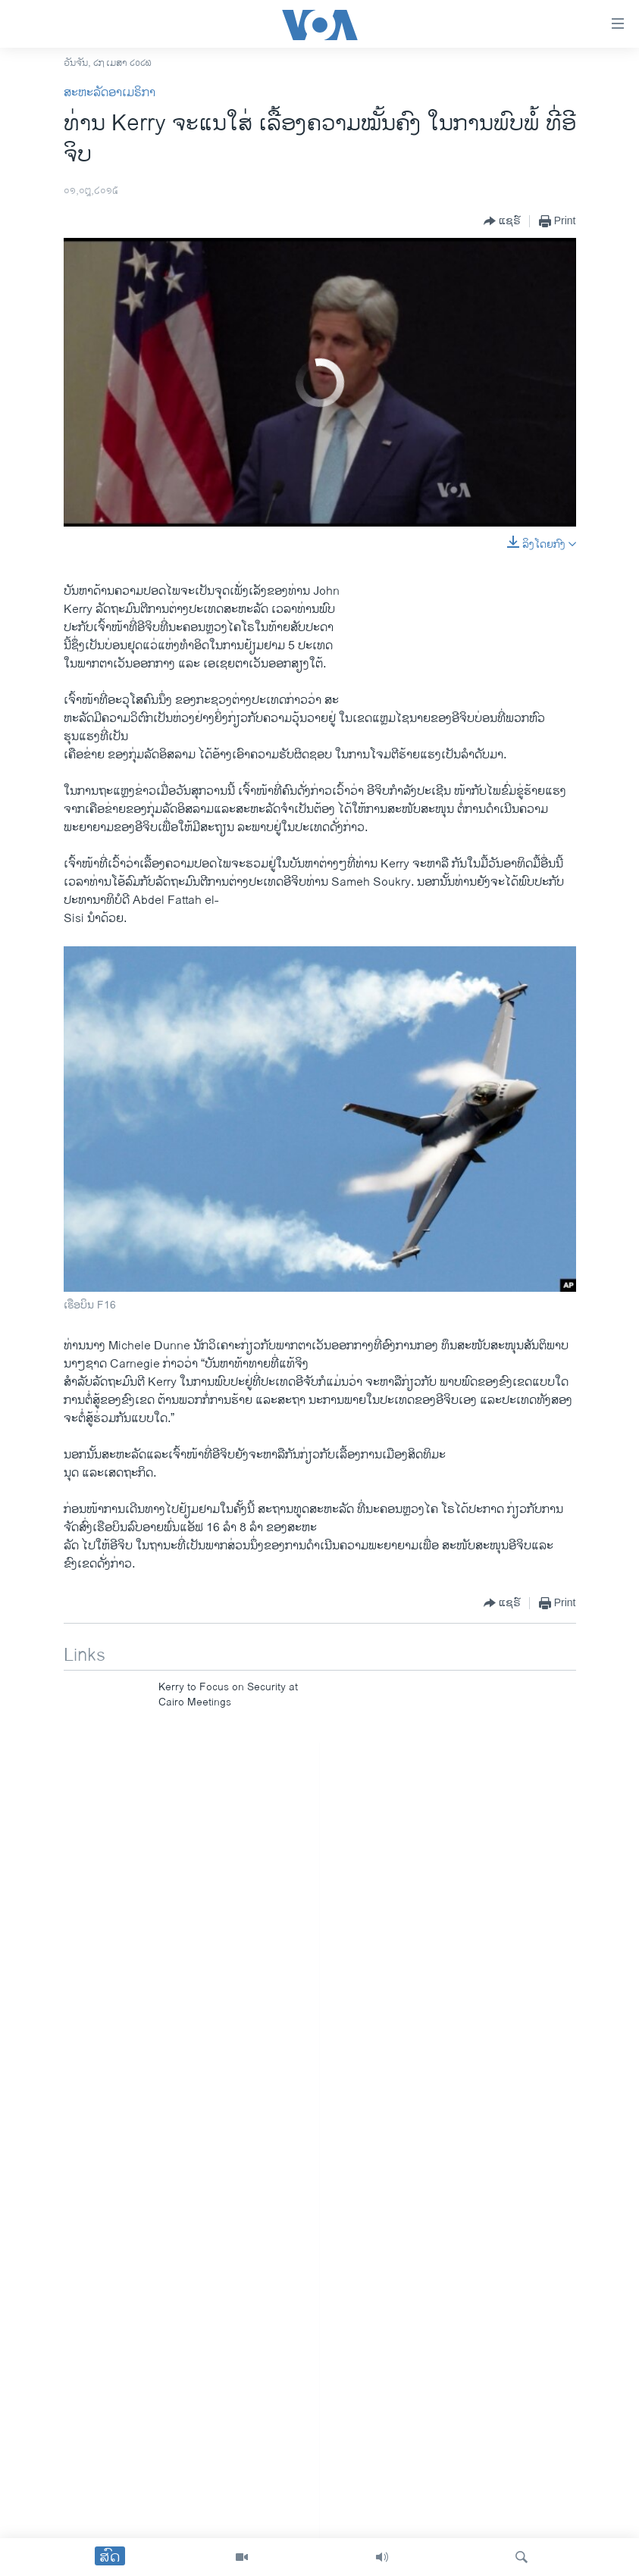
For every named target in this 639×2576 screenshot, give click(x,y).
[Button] (502, 221)
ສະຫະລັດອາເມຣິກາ (109, 93)
